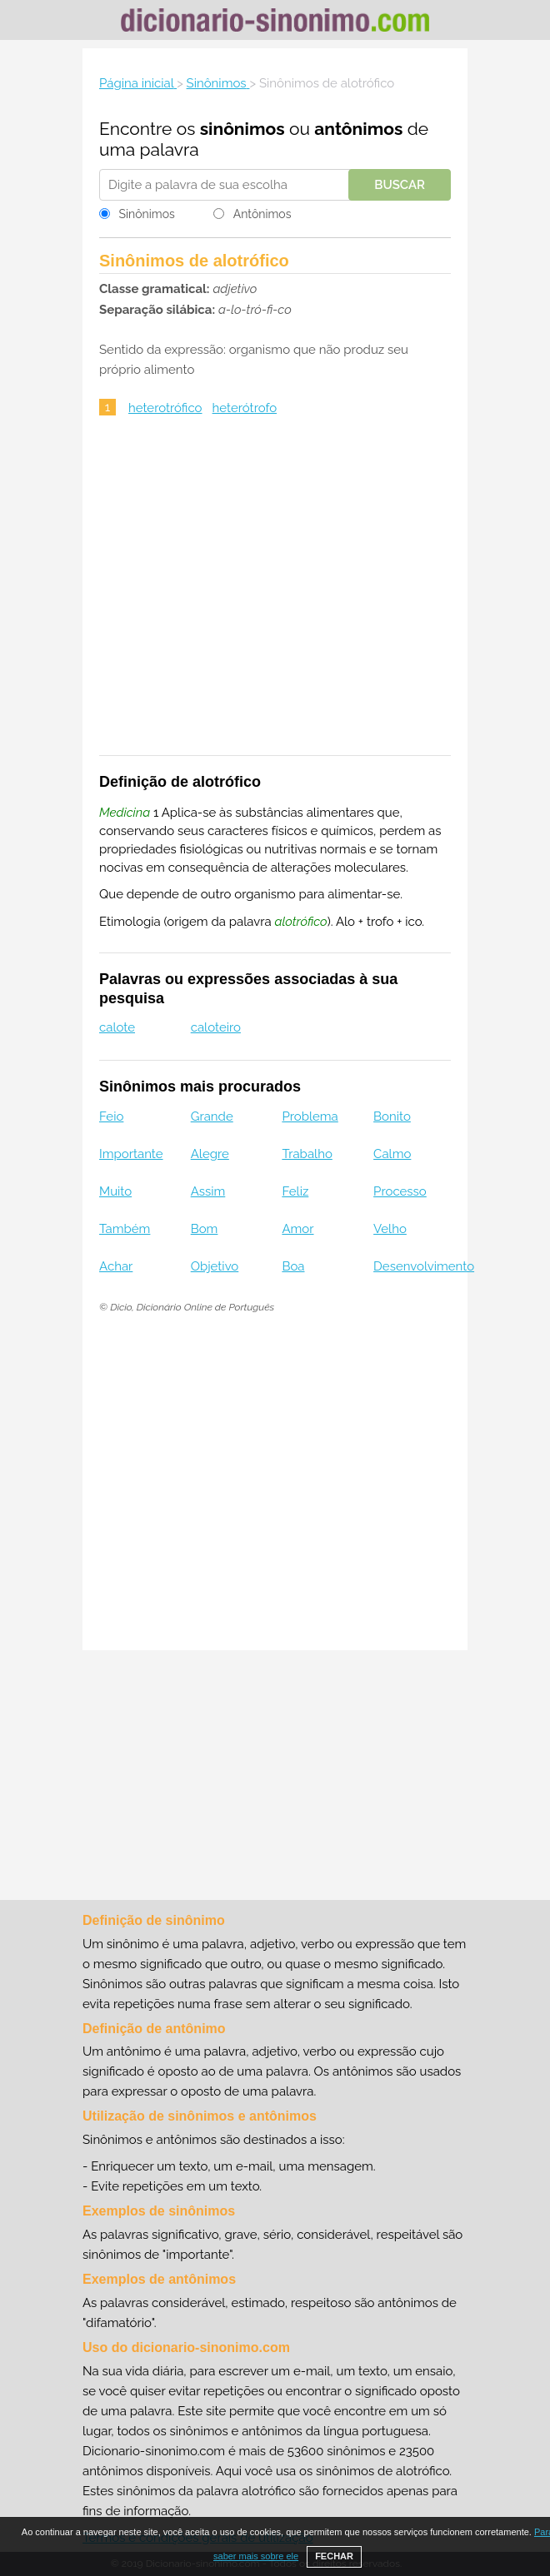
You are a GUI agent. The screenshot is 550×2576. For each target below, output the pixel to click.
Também (124, 1228)
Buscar (399, 184)
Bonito (392, 1116)
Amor (297, 1228)
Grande (212, 1116)
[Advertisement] (275, 596)
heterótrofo (245, 407)
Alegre (210, 1153)
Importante (131, 1153)
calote (117, 1027)
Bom (204, 1228)
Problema (310, 1116)
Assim (208, 1191)
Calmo (392, 1153)
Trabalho (307, 1153)
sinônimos (242, 128)
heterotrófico (165, 407)
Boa (293, 1266)
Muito (115, 1191)
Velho (390, 1228)
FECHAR (334, 2556)
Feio (111, 1116)
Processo (400, 1191)
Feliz (295, 1191)
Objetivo (215, 1266)
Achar (115, 1266)
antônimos (358, 128)
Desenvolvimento (423, 1266)
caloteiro (216, 1027)
